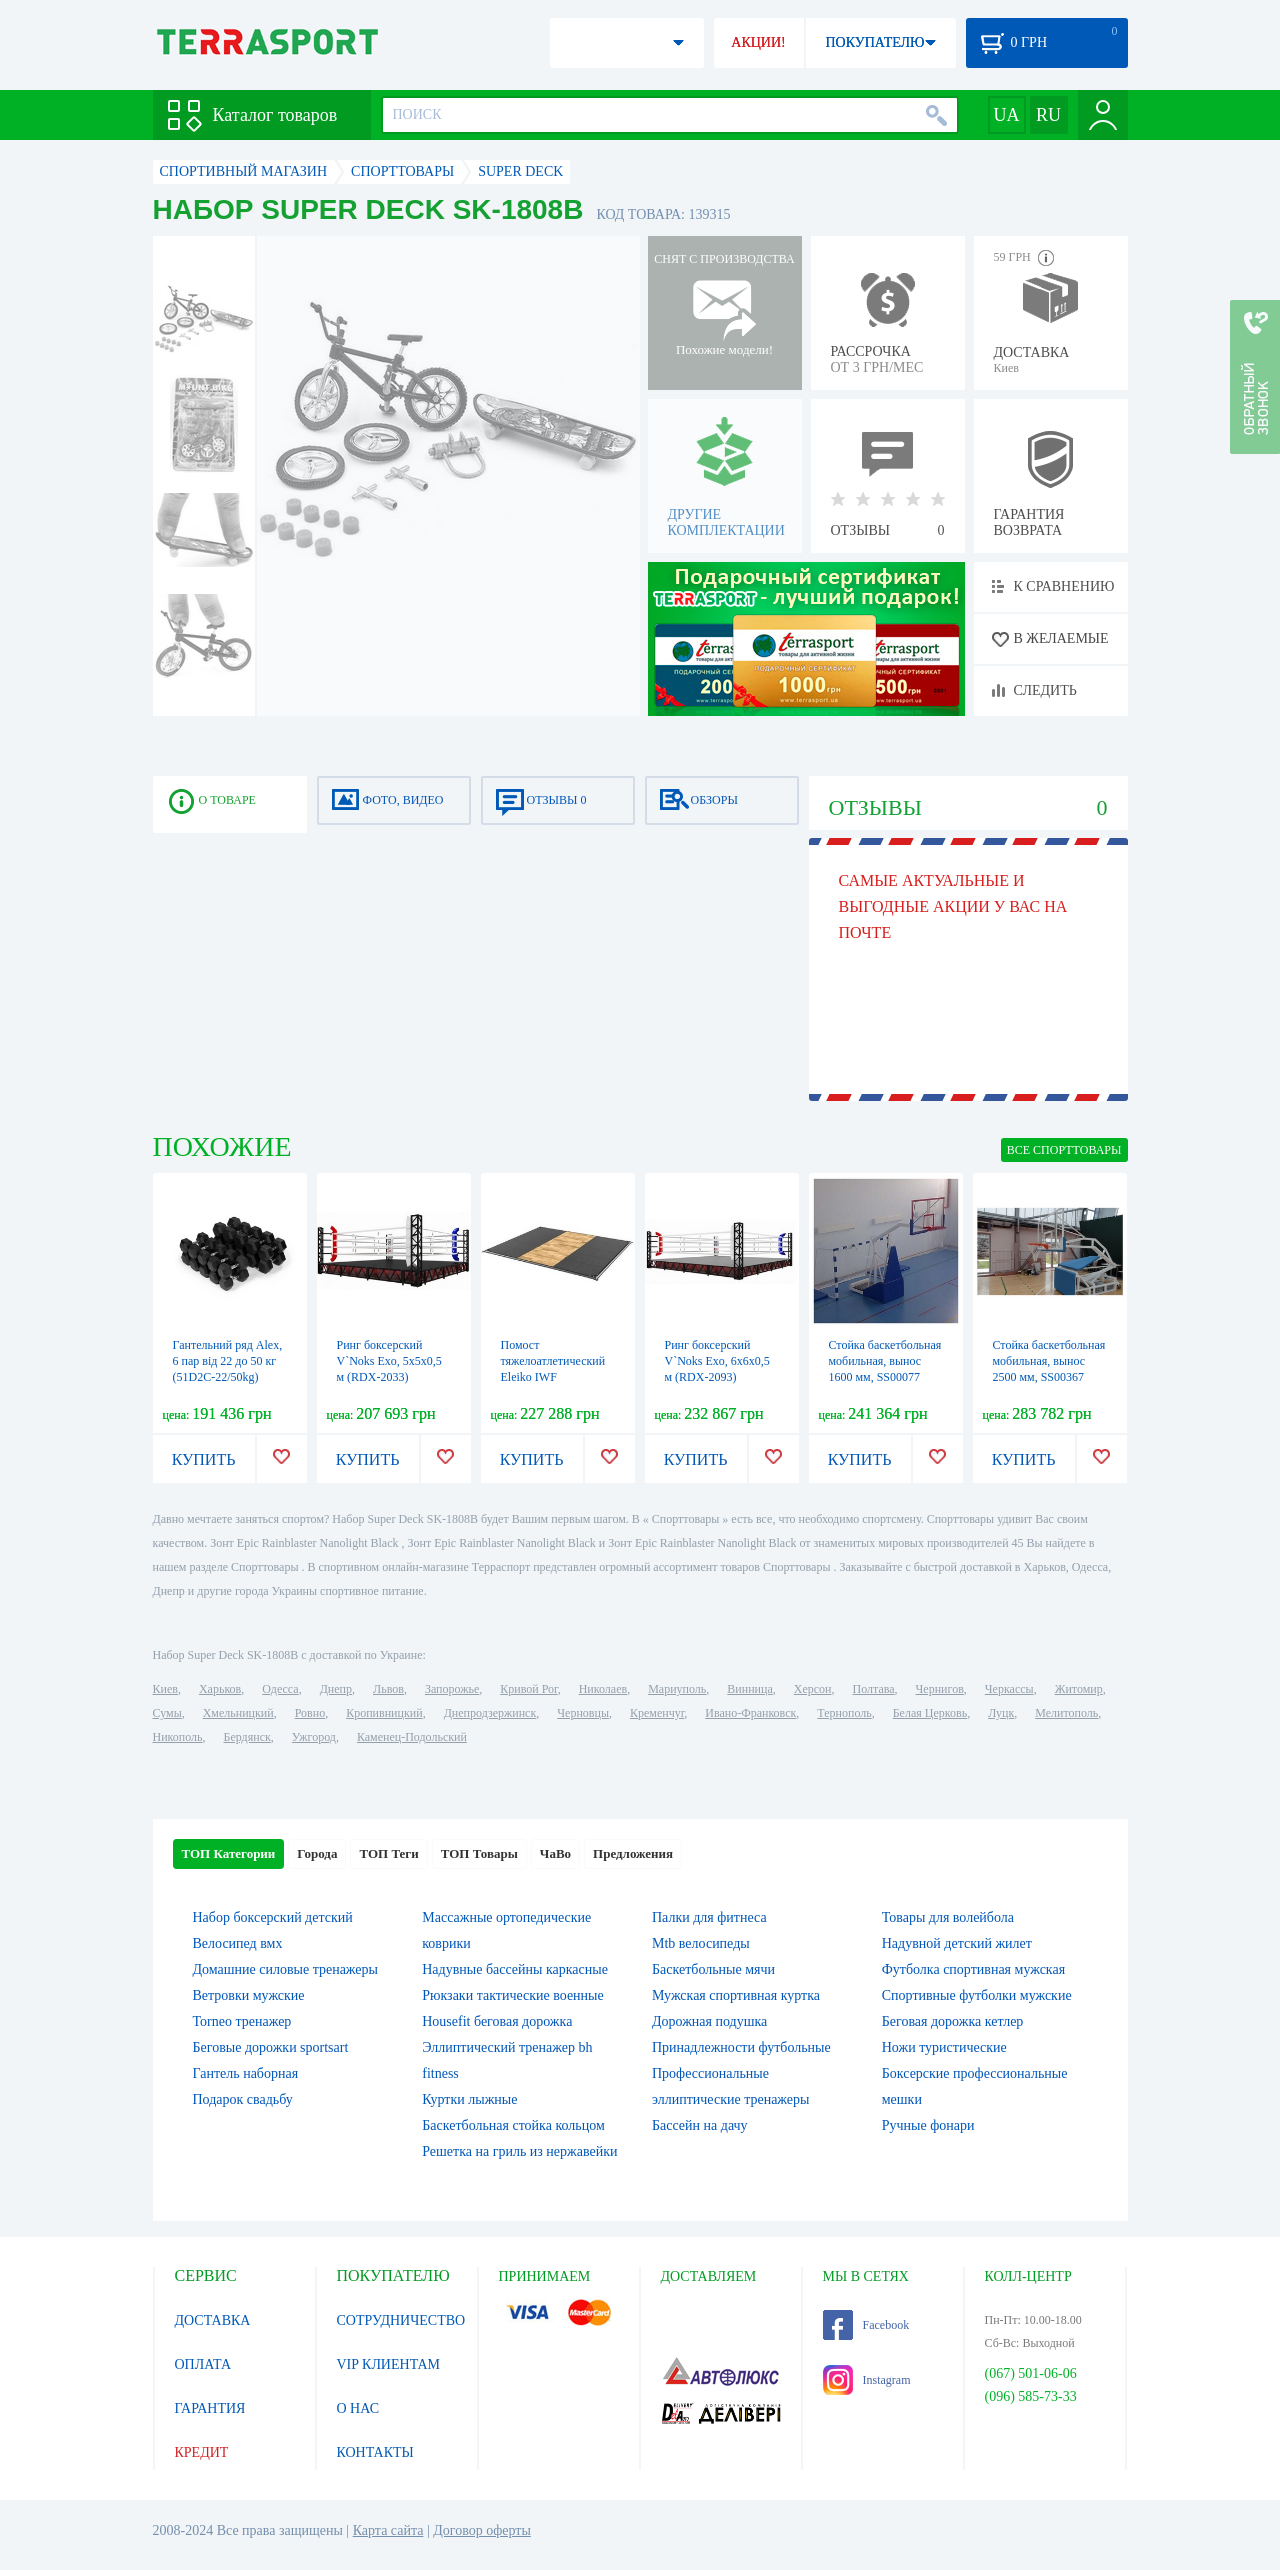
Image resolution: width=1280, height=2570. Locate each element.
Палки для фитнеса (709, 1917)
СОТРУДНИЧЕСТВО (401, 2320)
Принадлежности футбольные (741, 2047)
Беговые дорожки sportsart (271, 2047)
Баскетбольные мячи (713, 1969)
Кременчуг (657, 1713)
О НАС (358, 2408)
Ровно (310, 1713)
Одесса (280, 1689)
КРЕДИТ (202, 2452)
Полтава (874, 1689)
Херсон (813, 1689)
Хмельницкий (238, 1713)
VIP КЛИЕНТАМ (389, 2364)
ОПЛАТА (203, 2364)
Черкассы (1009, 1689)
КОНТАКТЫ (375, 2452)
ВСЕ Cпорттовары (1064, 1150)
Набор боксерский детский (273, 1917)
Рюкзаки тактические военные (512, 1995)
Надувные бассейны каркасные (515, 1969)
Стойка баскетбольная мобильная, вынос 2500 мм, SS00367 (1049, 1361)
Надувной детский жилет (957, 1943)
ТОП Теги (388, 1853)
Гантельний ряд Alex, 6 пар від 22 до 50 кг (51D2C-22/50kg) (228, 1361)
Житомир (1079, 1689)
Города (317, 1853)
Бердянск (247, 1737)
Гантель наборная (246, 2073)
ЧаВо (555, 1853)
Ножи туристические (944, 2047)
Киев (165, 1689)
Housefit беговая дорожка (497, 2021)
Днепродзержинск (490, 1713)
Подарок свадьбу (243, 2099)
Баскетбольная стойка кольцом (513, 2125)
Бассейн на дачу (700, 2125)
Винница (749, 1689)
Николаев (603, 1689)
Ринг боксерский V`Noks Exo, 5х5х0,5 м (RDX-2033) (389, 1361)
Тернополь (844, 1713)
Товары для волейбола (948, 1917)
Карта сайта (388, 2530)
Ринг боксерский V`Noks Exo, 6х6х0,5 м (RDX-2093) (717, 1361)
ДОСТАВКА (213, 2320)
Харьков (220, 1689)
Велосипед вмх (238, 1943)
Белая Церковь (930, 1713)
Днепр (336, 1689)
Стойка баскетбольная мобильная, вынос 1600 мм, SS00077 (885, 1361)
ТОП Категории (229, 1853)
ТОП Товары (479, 1853)
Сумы (167, 1713)
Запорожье (452, 1689)
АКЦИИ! (758, 42)
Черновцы (583, 1713)
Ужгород (314, 1737)
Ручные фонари (928, 2125)
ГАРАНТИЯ (210, 2408)
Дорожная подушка (709, 2021)
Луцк (1001, 1713)
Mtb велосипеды (701, 1943)
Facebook (866, 2325)
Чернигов (940, 1689)
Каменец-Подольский (412, 1737)
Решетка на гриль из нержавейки (519, 2151)
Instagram (867, 2380)
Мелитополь (1066, 1713)
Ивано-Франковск (750, 1713)
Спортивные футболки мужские (977, 1995)
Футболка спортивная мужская (973, 1969)
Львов (388, 1689)
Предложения (633, 1853)
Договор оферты (482, 2530)
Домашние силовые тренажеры (285, 1969)
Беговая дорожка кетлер (953, 2021)
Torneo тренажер (242, 2021)
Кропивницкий (384, 1713)
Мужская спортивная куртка (736, 1995)
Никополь (178, 1737)
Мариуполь (677, 1689)
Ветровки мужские (249, 1995)
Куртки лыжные (469, 2099)
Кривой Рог (528, 1689)
